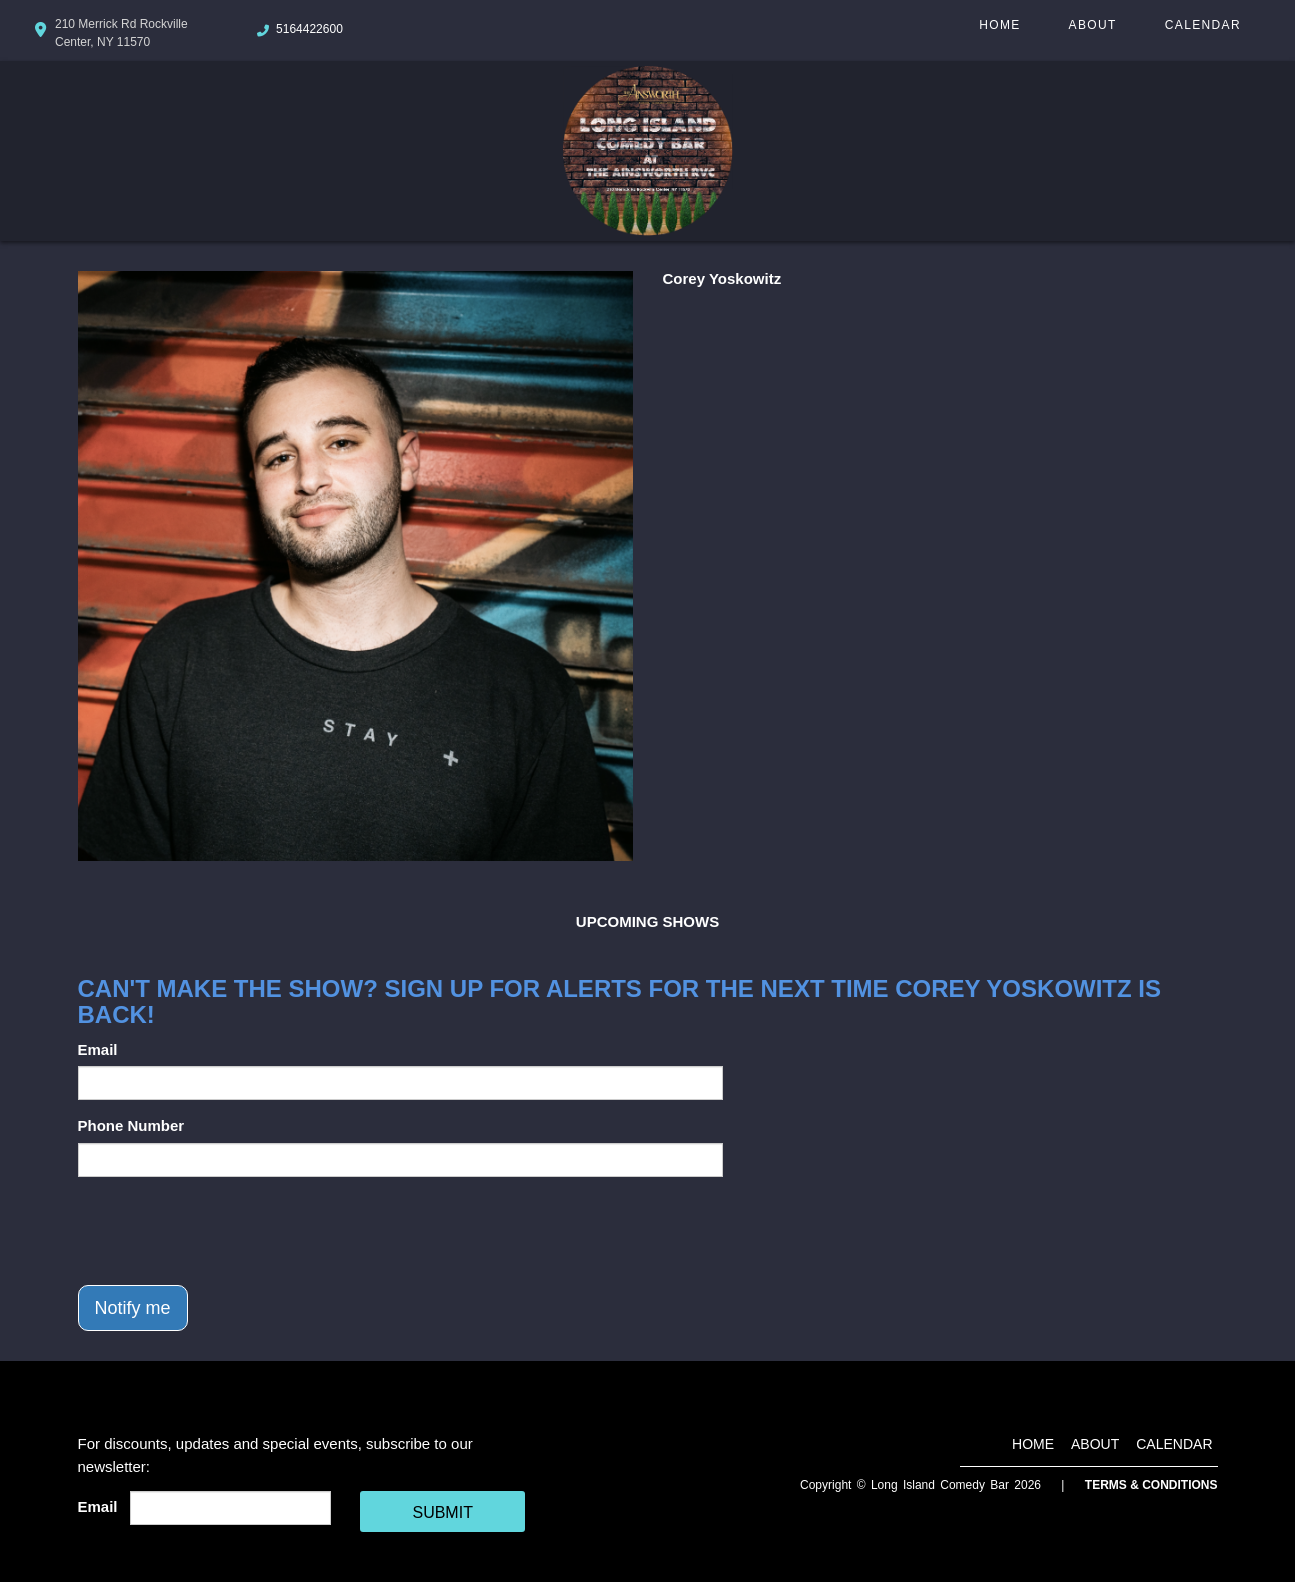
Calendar (1203, 25)
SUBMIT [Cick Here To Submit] (442, 1512)
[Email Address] (230, 1508)
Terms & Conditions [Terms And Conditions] (1151, 1485)
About (1093, 25)
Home (999, 25)
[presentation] (230, 1231)
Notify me (133, 1308)
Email (98, 1049)
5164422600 (309, 29)
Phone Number (131, 1125)
